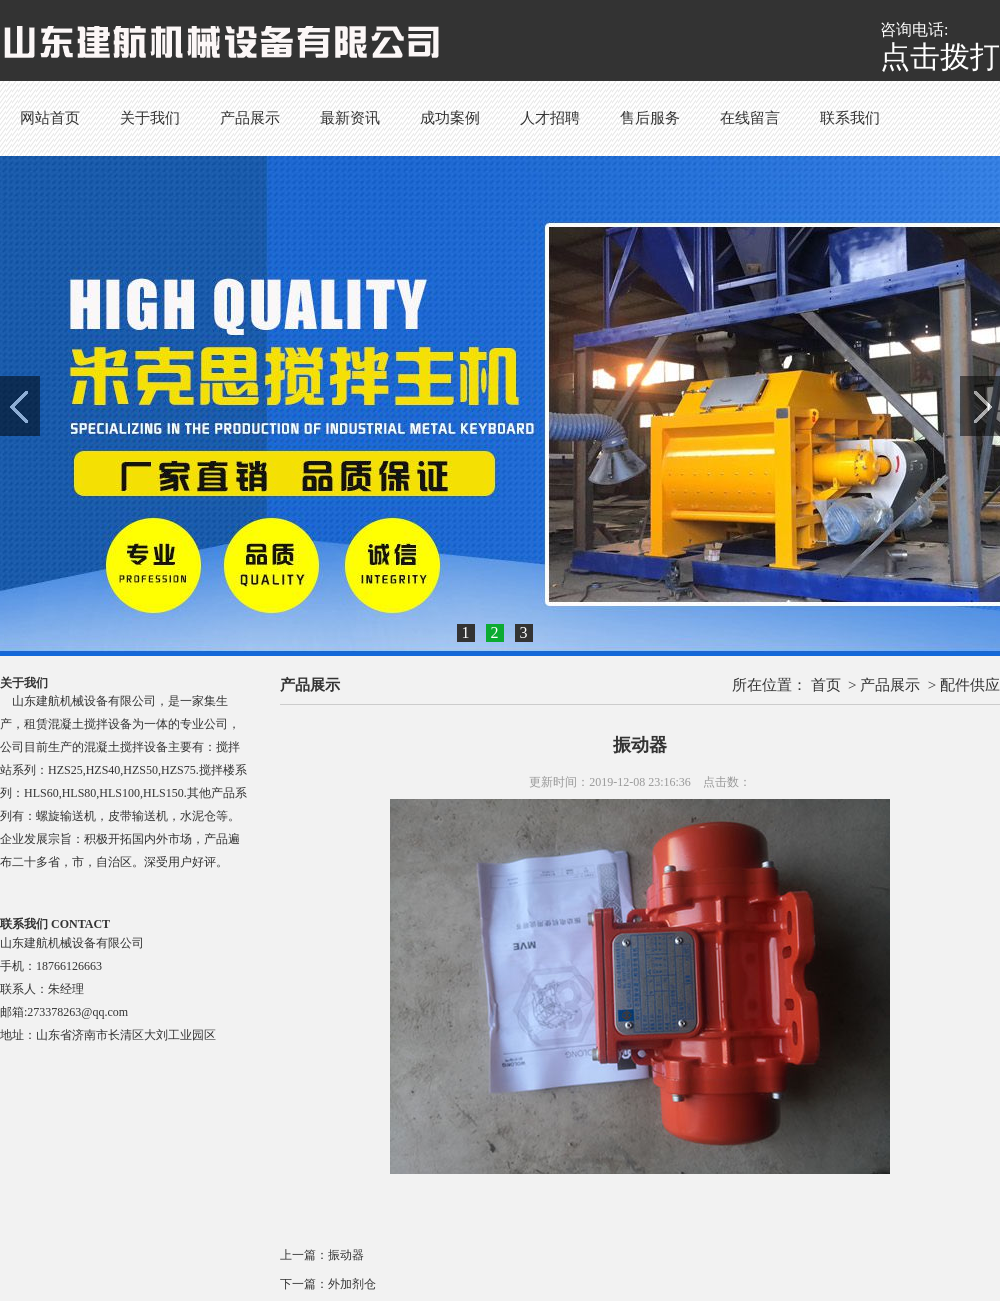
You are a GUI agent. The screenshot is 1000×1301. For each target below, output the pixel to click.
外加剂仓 (352, 1284)
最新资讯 (350, 118)
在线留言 (750, 118)
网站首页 (50, 118)
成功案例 (450, 118)
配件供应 (970, 685)
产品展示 (250, 118)
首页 (826, 685)
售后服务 (650, 118)
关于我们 (150, 118)
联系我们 (850, 118)
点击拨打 (940, 56)
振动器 (346, 1255)
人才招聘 (550, 118)
